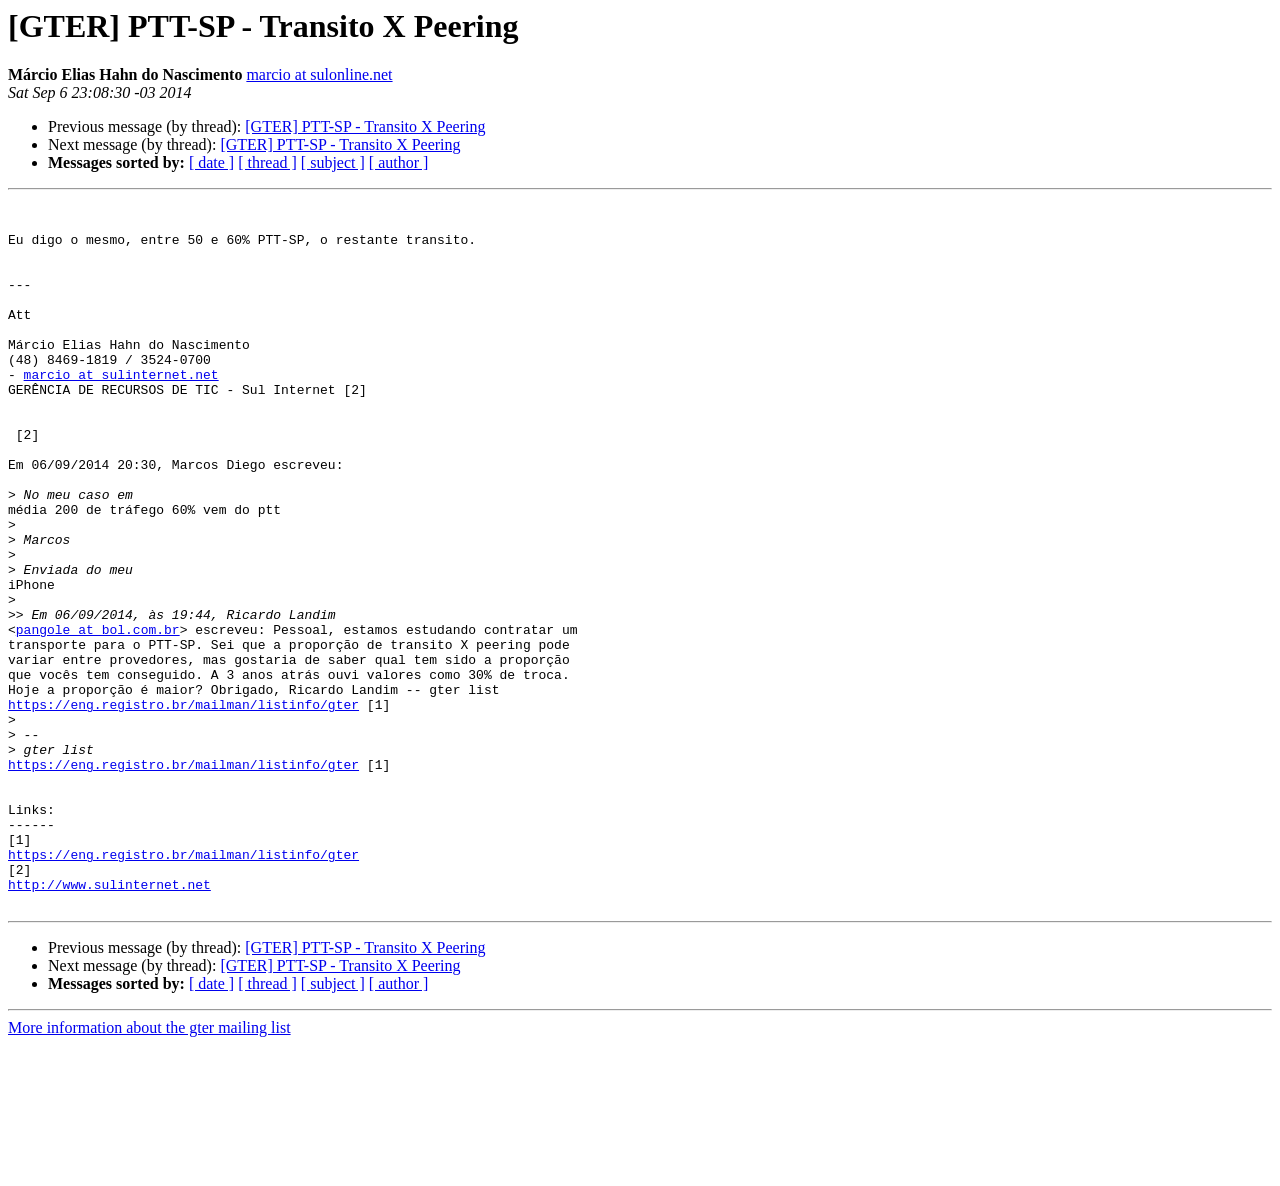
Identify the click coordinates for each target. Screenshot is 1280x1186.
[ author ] (399, 162)
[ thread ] (267, 162)
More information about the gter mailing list (149, 1168)
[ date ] (211, 162)
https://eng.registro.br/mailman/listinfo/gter (183, 806)
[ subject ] (333, 162)
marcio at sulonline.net (319, 74)
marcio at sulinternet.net (121, 410)
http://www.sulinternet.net (109, 1022)
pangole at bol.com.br (98, 716)
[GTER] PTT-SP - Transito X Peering (365, 126)
